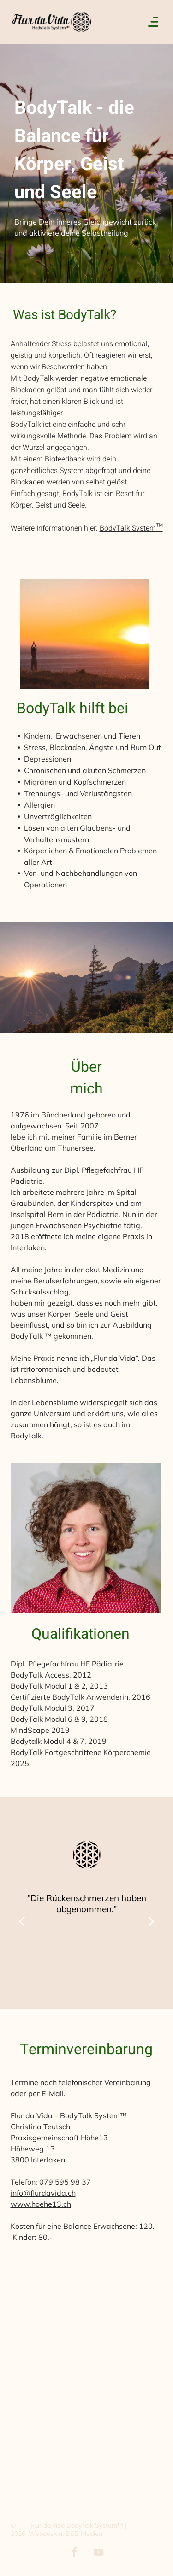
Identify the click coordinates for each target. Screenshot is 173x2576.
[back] (21, 1920)
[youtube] (98, 2553)
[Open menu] (153, 22)
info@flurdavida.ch (43, 2193)
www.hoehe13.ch (41, 2204)
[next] (151, 1920)
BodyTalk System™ (131, 528)
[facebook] (74, 2553)
